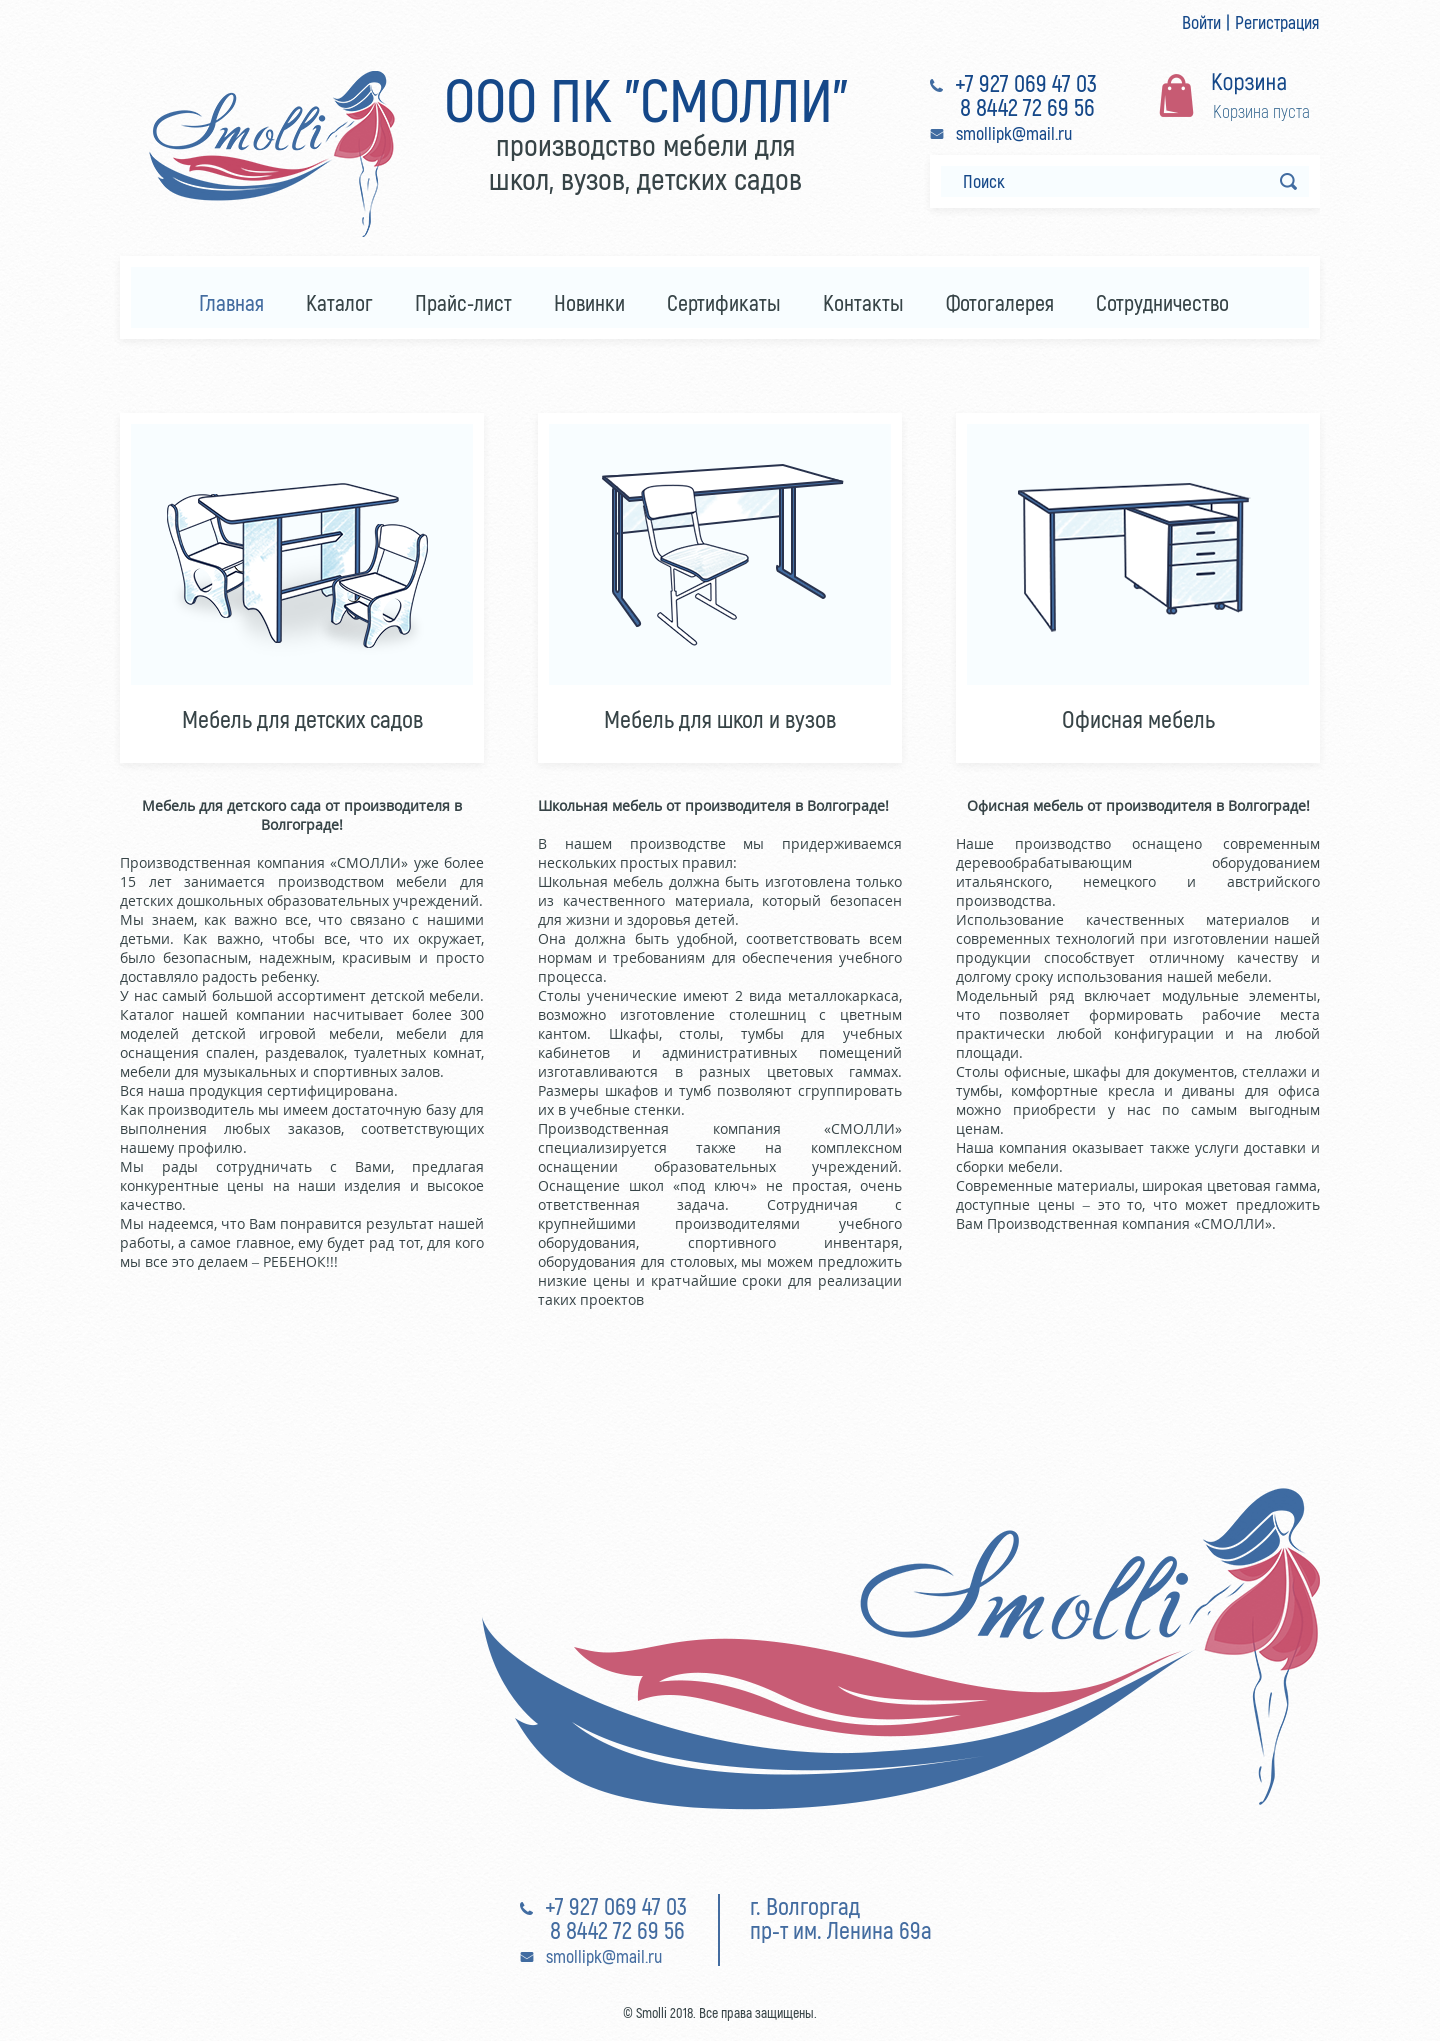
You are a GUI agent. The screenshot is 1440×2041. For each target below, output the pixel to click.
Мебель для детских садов (302, 718)
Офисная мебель (1138, 718)
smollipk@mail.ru (1014, 133)
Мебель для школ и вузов (720, 718)
